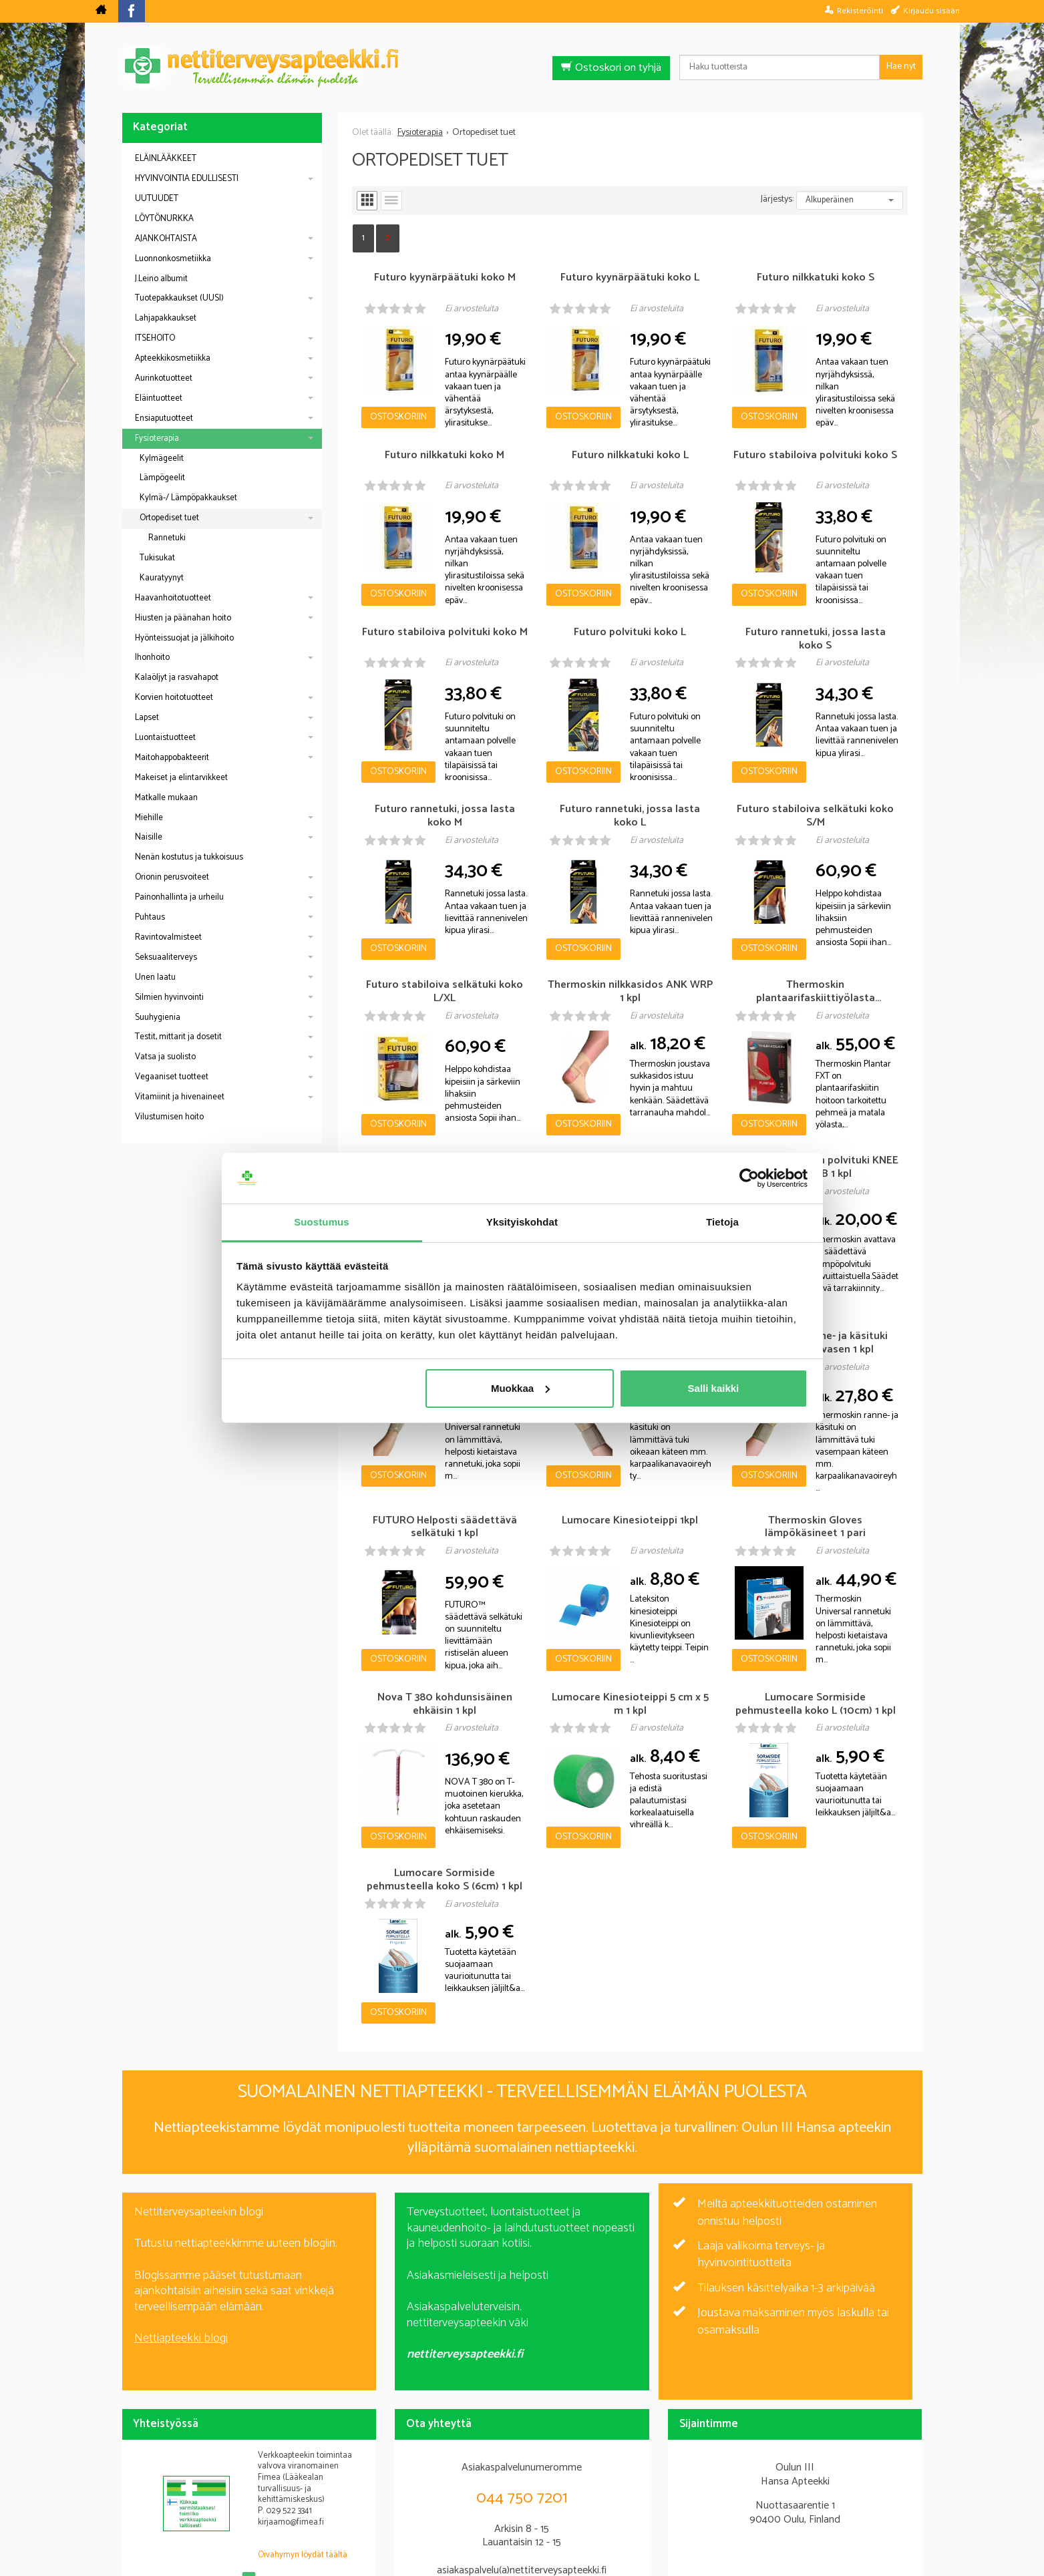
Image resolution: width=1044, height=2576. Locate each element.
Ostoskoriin (398, 417)
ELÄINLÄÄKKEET (165, 159)
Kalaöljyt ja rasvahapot (176, 678)
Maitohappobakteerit (172, 758)
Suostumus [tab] (321, 1222)
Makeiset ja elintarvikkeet (181, 778)
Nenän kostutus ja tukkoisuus (189, 857)
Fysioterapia (157, 438)
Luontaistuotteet (165, 738)
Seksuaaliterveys (166, 957)
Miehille (149, 818)
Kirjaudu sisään (931, 11)
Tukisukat (157, 558)
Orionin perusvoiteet (172, 877)
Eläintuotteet (158, 398)
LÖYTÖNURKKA (164, 219)
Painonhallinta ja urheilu (179, 897)
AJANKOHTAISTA (166, 239)
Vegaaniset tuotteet (171, 1077)
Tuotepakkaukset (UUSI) (179, 298)
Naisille (148, 837)
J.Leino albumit (161, 279)
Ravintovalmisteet (168, 937)
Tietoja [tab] (722, 1222)
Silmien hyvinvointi (169, 997)
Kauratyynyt (162, 578)
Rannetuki (167, 538)
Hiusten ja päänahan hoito (183, 618)
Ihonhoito (152, 658)
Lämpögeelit (162, 478)
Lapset (147, 718)
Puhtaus (150, 917)
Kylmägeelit (162, 458)
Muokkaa (520, 1388)
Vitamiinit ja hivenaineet (179, 1097)
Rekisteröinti (860, 11)
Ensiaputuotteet (164, 418)
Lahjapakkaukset (165, 318)
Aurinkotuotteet (163, 378)
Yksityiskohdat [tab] (522, 1222)
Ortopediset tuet (169, 518)
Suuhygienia (157, 1017)
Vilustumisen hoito (169, 1117)
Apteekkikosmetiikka (172, 358)
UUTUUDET (156, 199)
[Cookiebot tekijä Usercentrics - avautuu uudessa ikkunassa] (749, 1178)
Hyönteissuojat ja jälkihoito (184, 638)
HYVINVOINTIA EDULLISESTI (186, 179)
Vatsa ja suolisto (165, 1057)
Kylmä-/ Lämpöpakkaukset (188, 498)
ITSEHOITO (155, 338)
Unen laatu (155, 977)
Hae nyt (901, 66)
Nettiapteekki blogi (181, 2338)
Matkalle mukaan (166, 798)
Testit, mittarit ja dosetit (178, 1037)
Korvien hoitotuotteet (174, 698)
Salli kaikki (713, 1388)
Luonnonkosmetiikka (173, 259)
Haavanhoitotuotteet (173, 598)
